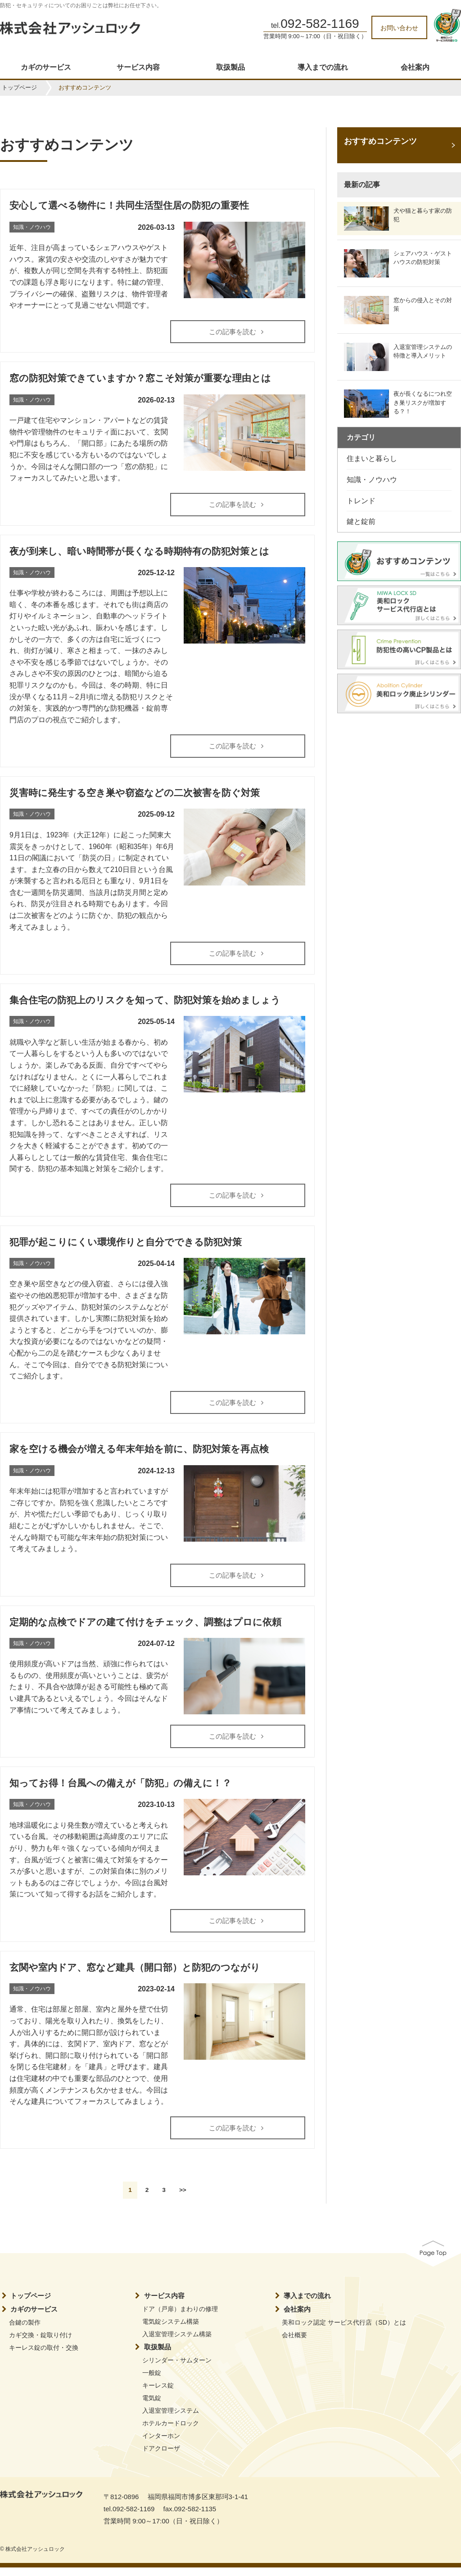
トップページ (19, 87)
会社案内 (415, 67)
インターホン (161, 2443)
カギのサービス (46, 67)
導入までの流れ (323, 67)
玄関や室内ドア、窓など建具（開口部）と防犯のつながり (134, 1975)
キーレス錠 (158, 2393)
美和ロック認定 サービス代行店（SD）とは (344, 2330)
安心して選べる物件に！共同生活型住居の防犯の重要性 (129, 205)
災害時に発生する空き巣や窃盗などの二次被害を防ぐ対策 (134, 795)
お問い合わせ (399, 27)
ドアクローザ (161, 2456)
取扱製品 (230, 67)
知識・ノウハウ (372, 479)
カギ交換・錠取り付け (40, 2343)
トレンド (361, 501)
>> (182, 2198)
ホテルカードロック (170, 2431)
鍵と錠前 (361, 521)
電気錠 (151, 2406)
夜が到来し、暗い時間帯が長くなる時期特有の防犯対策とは (139, 552)
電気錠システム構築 (170, 2329)
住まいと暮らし (372, 458)
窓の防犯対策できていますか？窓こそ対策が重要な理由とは (140, 379)
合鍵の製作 (25, 2330)
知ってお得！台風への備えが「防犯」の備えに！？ (120, 1789)
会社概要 (294, 2343)
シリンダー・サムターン (177, 2368)
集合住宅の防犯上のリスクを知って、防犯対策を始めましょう (144, 1003)
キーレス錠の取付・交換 (43, 2355)
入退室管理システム (170, 2418)
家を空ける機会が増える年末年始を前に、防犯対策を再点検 (139, 1454)
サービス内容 (138, 67)
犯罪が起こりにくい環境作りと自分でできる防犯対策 (125, 1246)
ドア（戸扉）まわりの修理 (180, 2317)
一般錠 (151, 2380)
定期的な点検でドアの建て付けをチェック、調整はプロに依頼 (145, 1628)
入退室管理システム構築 (177, 2342)
